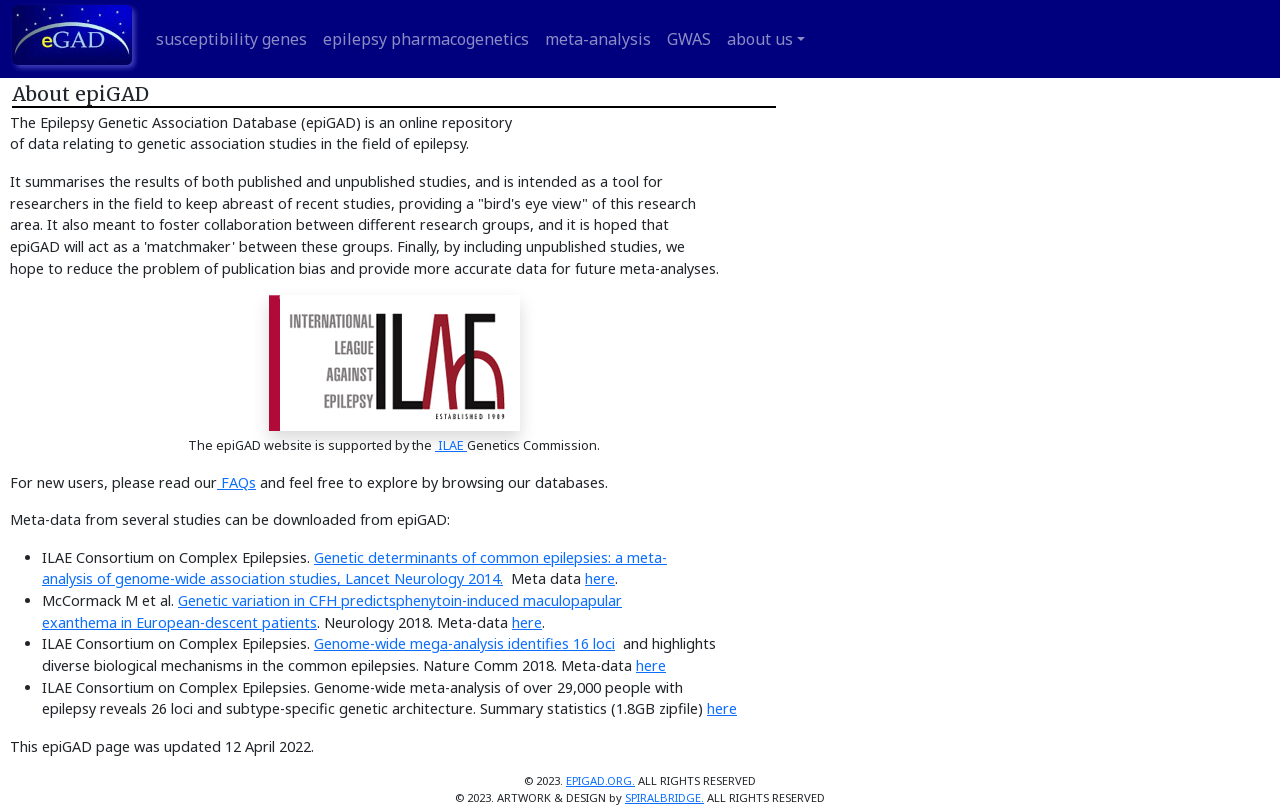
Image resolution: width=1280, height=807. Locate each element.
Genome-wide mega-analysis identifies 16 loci (464, 643)
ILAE (451, 445)
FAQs (236, 482)
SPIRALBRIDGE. (664, 797)
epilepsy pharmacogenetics (426, 39)
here (600, 578)
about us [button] (760, 39)
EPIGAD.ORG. (600, 780)
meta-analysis (598, 39)
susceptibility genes (231, 39)
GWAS (689, 39)
